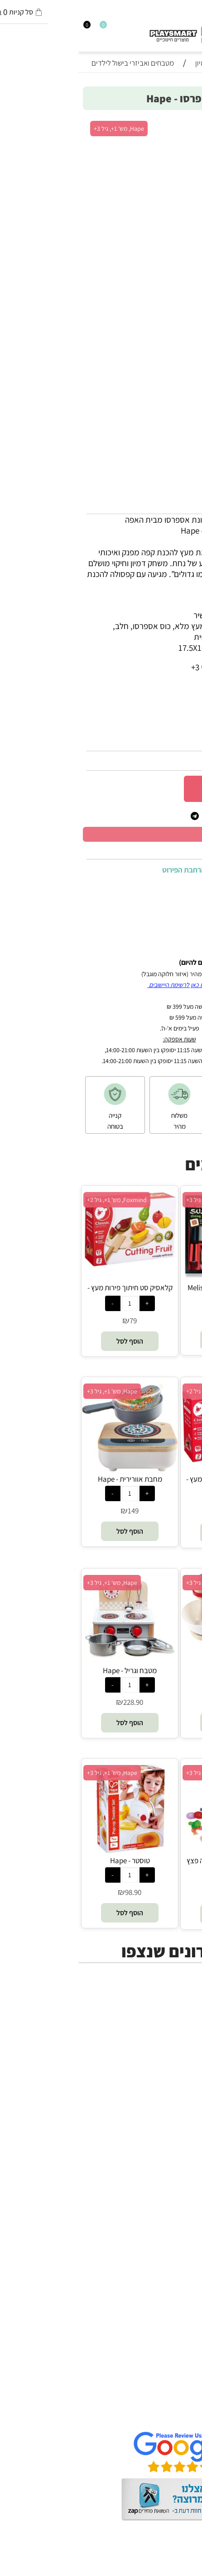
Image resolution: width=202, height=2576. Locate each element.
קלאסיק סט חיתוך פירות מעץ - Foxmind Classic (51, 1292)
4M (188, 2157)
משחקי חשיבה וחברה (159, 2031)
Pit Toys (179, 2299)
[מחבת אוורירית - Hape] (51, 1468)
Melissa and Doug (161, 2309)
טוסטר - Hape (52, 1860)
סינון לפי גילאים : (167, 699)
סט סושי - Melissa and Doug (150, 1288)
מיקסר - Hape (150, 1670)
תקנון (184, 2392)
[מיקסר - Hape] (150, 1656)
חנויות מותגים (171, 2085)
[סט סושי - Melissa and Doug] (150, 1279)
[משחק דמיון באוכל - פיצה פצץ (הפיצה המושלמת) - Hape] (150, 1852)
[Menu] (198, 28)
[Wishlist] (20, 28)
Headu (181, 2223)
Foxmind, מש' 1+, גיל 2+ (38, 1200)
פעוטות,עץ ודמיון (166, 2064)
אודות (183, 2381)
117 (153, 1702)
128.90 (180, 761)
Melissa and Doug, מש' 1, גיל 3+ (148, 1200)
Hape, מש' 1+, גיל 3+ (40, 128)
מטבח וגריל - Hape (51, 1670)
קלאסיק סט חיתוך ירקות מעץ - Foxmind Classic (150, 1484)
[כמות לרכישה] (187, 788)
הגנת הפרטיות (170, 2403)
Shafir (182, 2244)
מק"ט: (185, 741)
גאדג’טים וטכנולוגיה (161, 2075)
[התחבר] (12, 28)
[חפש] (189, 28)
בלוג (186, 2570)
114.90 (154, 1894)
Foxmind (177, 2233)
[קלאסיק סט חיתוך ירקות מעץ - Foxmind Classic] (150, 1459)
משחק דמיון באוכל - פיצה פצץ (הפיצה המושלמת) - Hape (150, 1865)
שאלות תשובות (169, 2414)
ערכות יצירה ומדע (164, 2042)
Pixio (184, 2266)
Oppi (184, 2212)
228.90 (55, 1702)
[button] (151, 1340)
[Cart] (4, 28)
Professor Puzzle (164, 2277)
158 (153, 1319)
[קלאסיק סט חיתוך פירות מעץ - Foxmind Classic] (51, 1264)
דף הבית (179, 2371)
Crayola (179, 2255)
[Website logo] (105, 32)
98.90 (55, 1892)
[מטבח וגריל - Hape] (51, 1660)
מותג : (184, 718)
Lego (184, 2288)
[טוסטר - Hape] (51, 1852)
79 (54, 1321)
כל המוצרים (174, 2020)
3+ (137, 699)
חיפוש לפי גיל (172, 2096)
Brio (185, 2201)
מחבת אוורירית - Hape (51, 1479)
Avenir (182, 2179)
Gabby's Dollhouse (159, 2190)
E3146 (165, 741)
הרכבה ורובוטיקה (166, 2053)
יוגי (188, 2168)
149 (54, 1511)
